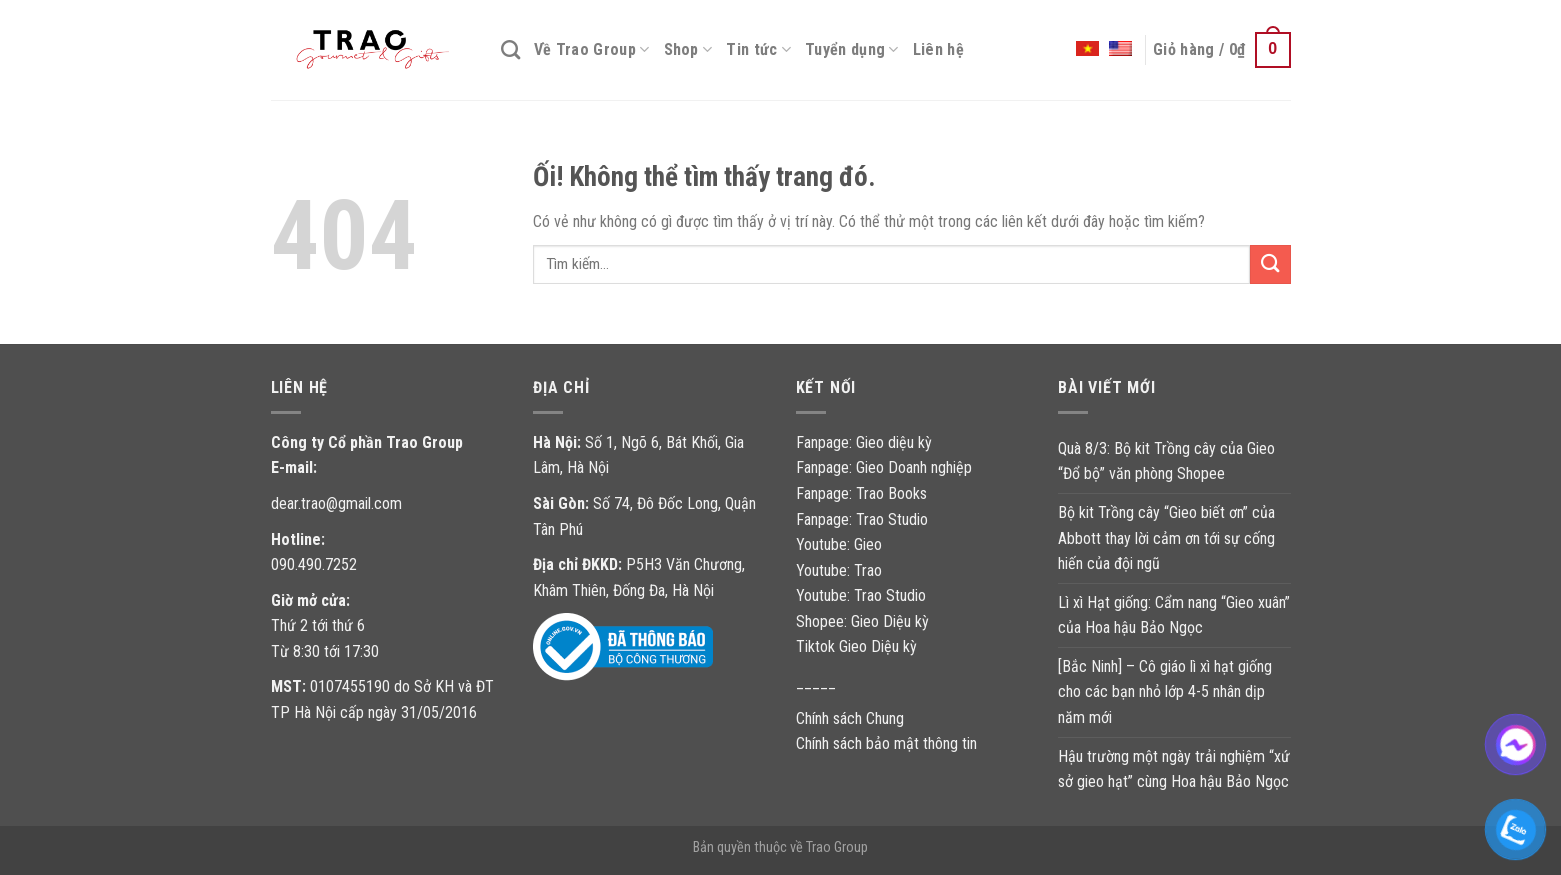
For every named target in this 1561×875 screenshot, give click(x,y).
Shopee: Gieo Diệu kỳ (862, 621)
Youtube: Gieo (839, 544)
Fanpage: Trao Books (863, 493)
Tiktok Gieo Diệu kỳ (856, 646)
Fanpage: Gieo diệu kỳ (864, 442)
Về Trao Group (592, 50)
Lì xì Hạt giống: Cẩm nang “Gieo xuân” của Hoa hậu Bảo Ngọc (1174, 615)
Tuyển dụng (852, 50)
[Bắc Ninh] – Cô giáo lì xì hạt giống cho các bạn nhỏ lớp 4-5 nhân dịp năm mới (1165, 692)
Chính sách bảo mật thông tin (886, 743)
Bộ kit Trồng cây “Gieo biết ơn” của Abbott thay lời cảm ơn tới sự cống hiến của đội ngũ (1166, 538)
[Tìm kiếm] (510, 49)
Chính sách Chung (850, 718)
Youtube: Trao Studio (861, 595)
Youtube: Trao (841, 570)
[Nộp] (1270, 264)
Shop (688, 50)
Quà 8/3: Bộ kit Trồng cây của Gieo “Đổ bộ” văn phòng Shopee (1166, 461)
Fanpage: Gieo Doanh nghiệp (884, 467)
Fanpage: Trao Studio (862, 519)
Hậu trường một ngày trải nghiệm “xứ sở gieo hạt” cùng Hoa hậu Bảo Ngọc (1174, 769)
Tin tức (758, 50)
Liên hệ (938, 49)
